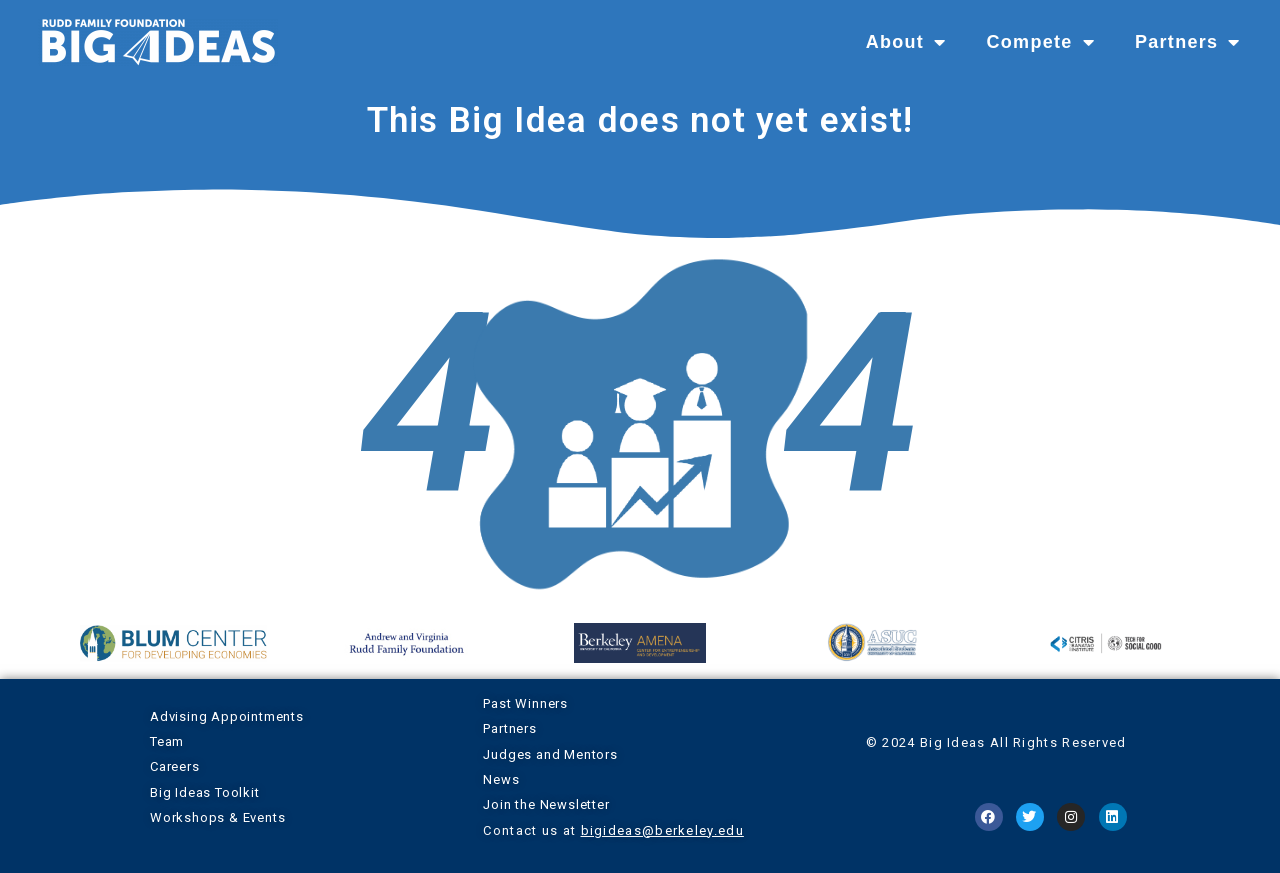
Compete (1040, 42)
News (501, 779)
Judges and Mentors (550, 754)
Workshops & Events (217, 817)
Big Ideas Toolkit (205, 792)
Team (167, 741)
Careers (175, 766)
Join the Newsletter (546, 804)
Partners (1188, 42)
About (906, 42)
